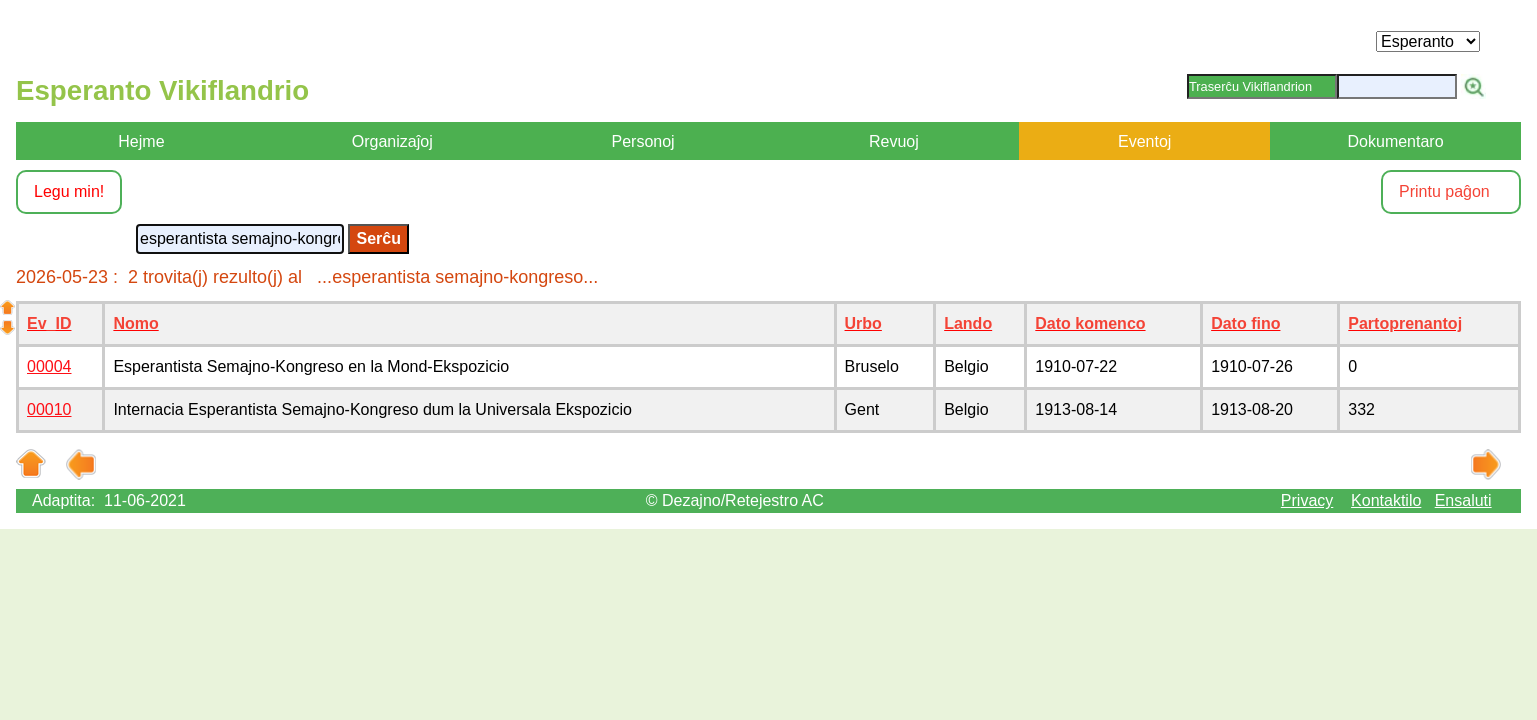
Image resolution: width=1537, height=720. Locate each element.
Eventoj (1144, 141)
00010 (49, 409)
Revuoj (894, 141)
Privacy (1307, 500)
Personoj (642, 141)
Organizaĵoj (392, 141)
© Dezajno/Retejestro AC (735, 500)
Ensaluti (1463, 500)
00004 (49, 366)
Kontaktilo (1386, 500)
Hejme (141, 141)
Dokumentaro (1396, 141)
